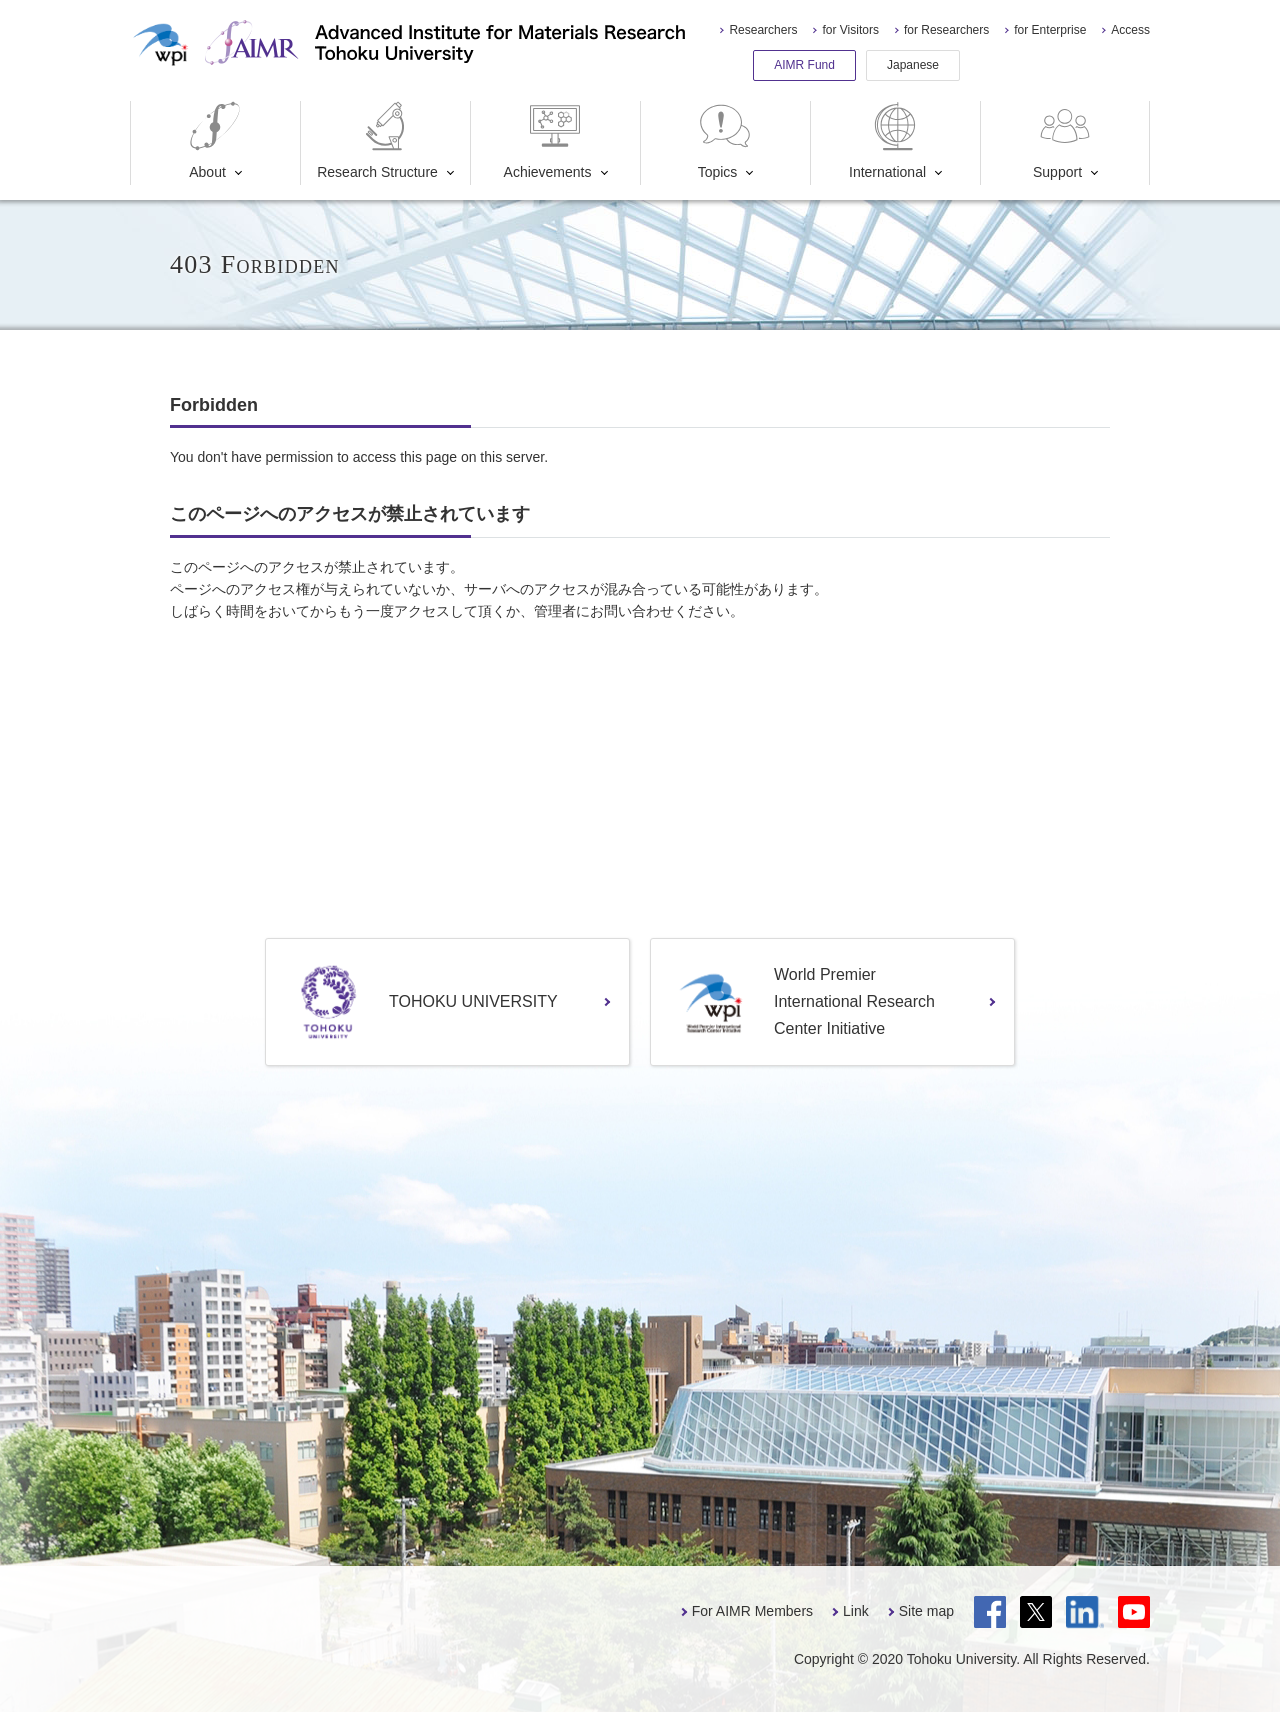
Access (1130, 30)
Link (856, 1611)
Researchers (763, 30)
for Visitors (850, 30)
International (887, 140)
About (215, 140)
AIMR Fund (804, 65)
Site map (926, 1611)
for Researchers (946, 30)
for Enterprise (1050, 30)
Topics (725, 140)
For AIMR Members (752, 1611)
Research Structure (377, 140)
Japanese (913, 65)
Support (1064, 140)
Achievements (548, 140)
